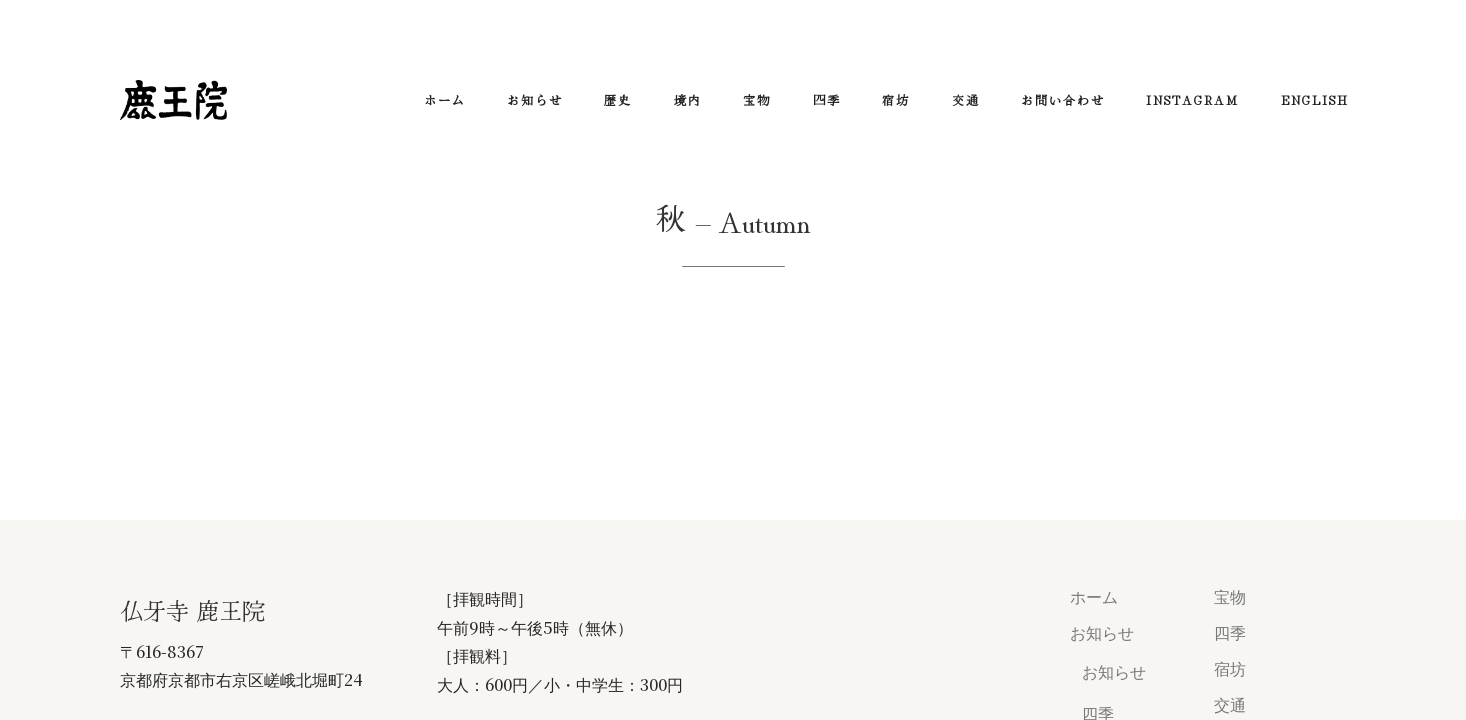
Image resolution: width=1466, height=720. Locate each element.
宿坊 (896, 99)
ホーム (445, 99)
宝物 (757, 99)
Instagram (1192, 99)
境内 (688, 99)
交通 (966, 99)
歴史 (618, 99)
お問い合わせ (1063, 99)
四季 (827, 99)
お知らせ (535, 99)
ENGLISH (1315, 99)
